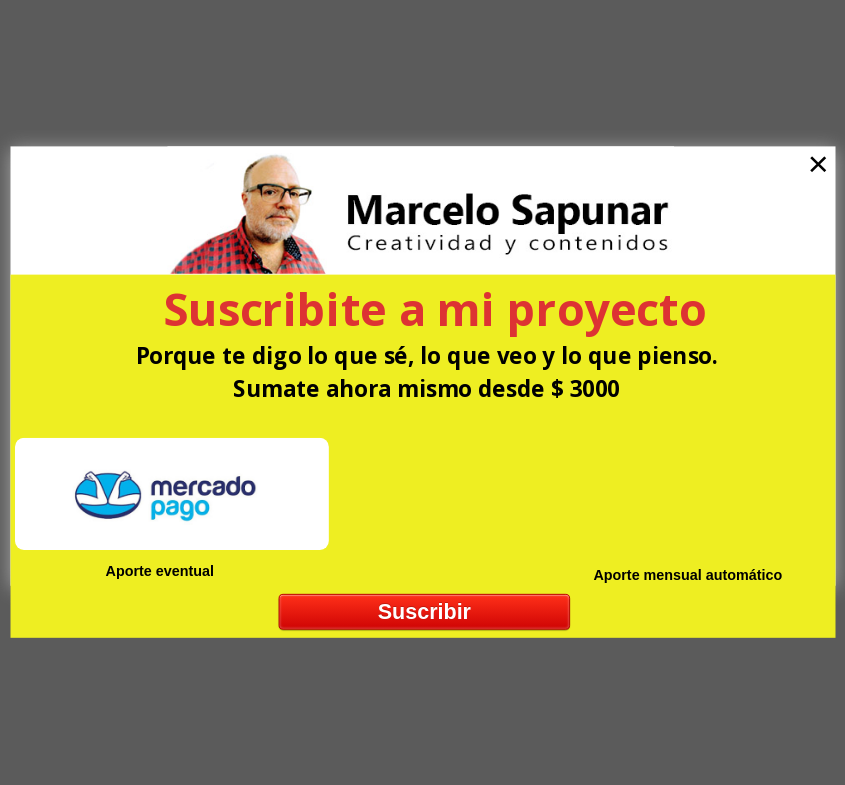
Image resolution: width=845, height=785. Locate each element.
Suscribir (423, 611)
